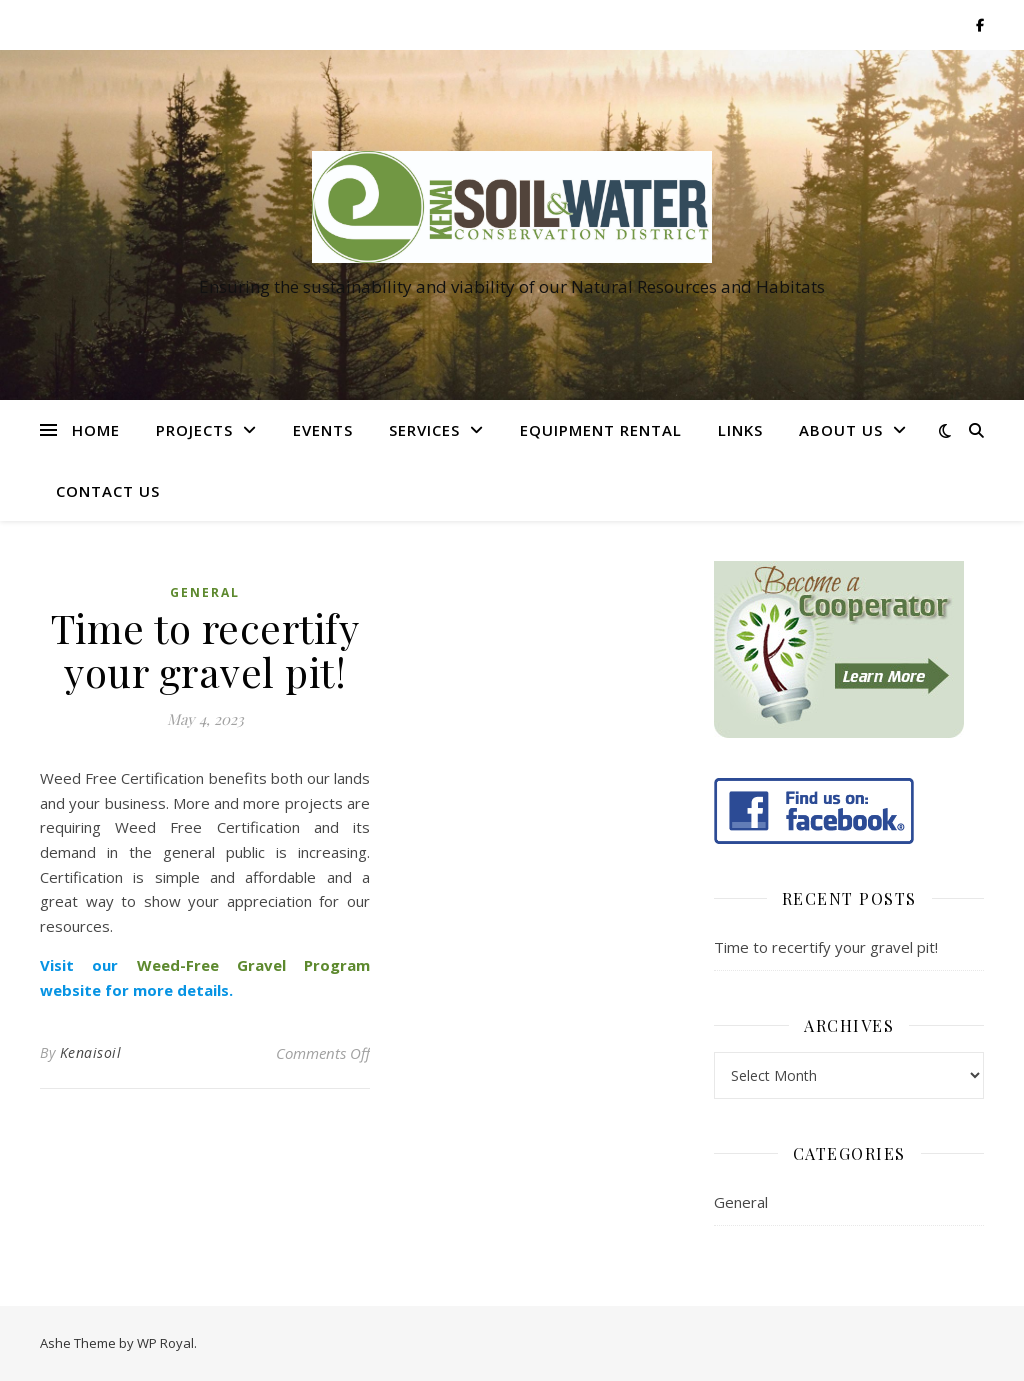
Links (740, 430)
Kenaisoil (91, 1052)
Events (323, 430)
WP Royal (165, 1343)
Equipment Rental (601, 430)
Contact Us (108, 491)
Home (96, 430)
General (205, 592)
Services (424, 430)
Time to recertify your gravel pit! (826, 947)
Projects (194, 430)
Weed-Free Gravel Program (254, 965)
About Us (841, 430)
